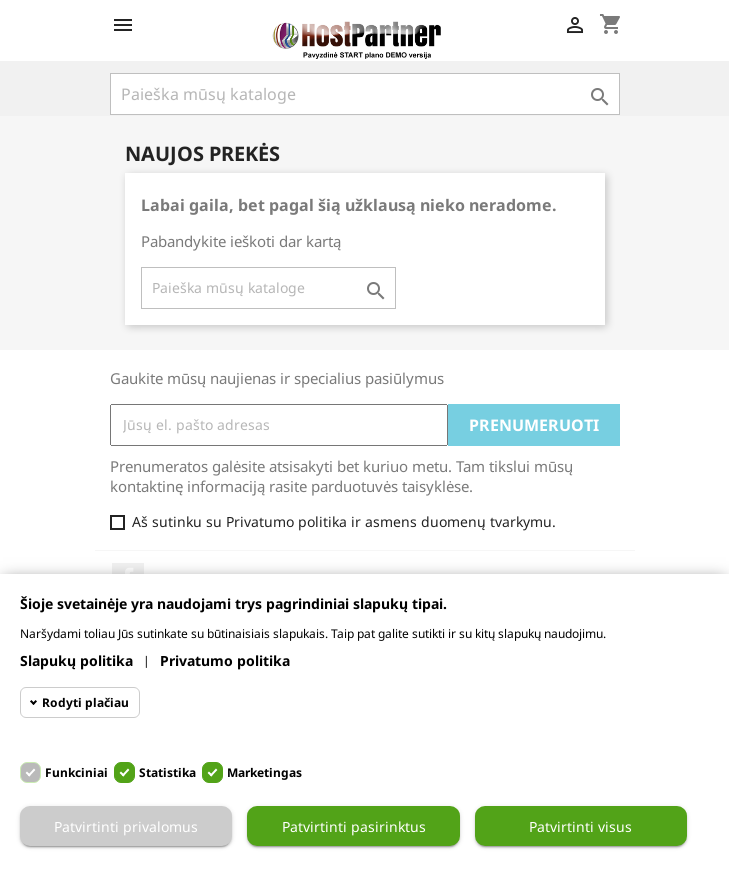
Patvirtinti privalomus (126, 826)
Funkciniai (76, 772)
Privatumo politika (225, 660)
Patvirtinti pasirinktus (354, 826)
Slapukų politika (76, 660)
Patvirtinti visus (580, 826)
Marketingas (264, 772)
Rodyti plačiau (85, 702)
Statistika (167, 772)
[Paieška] (268, 288)
